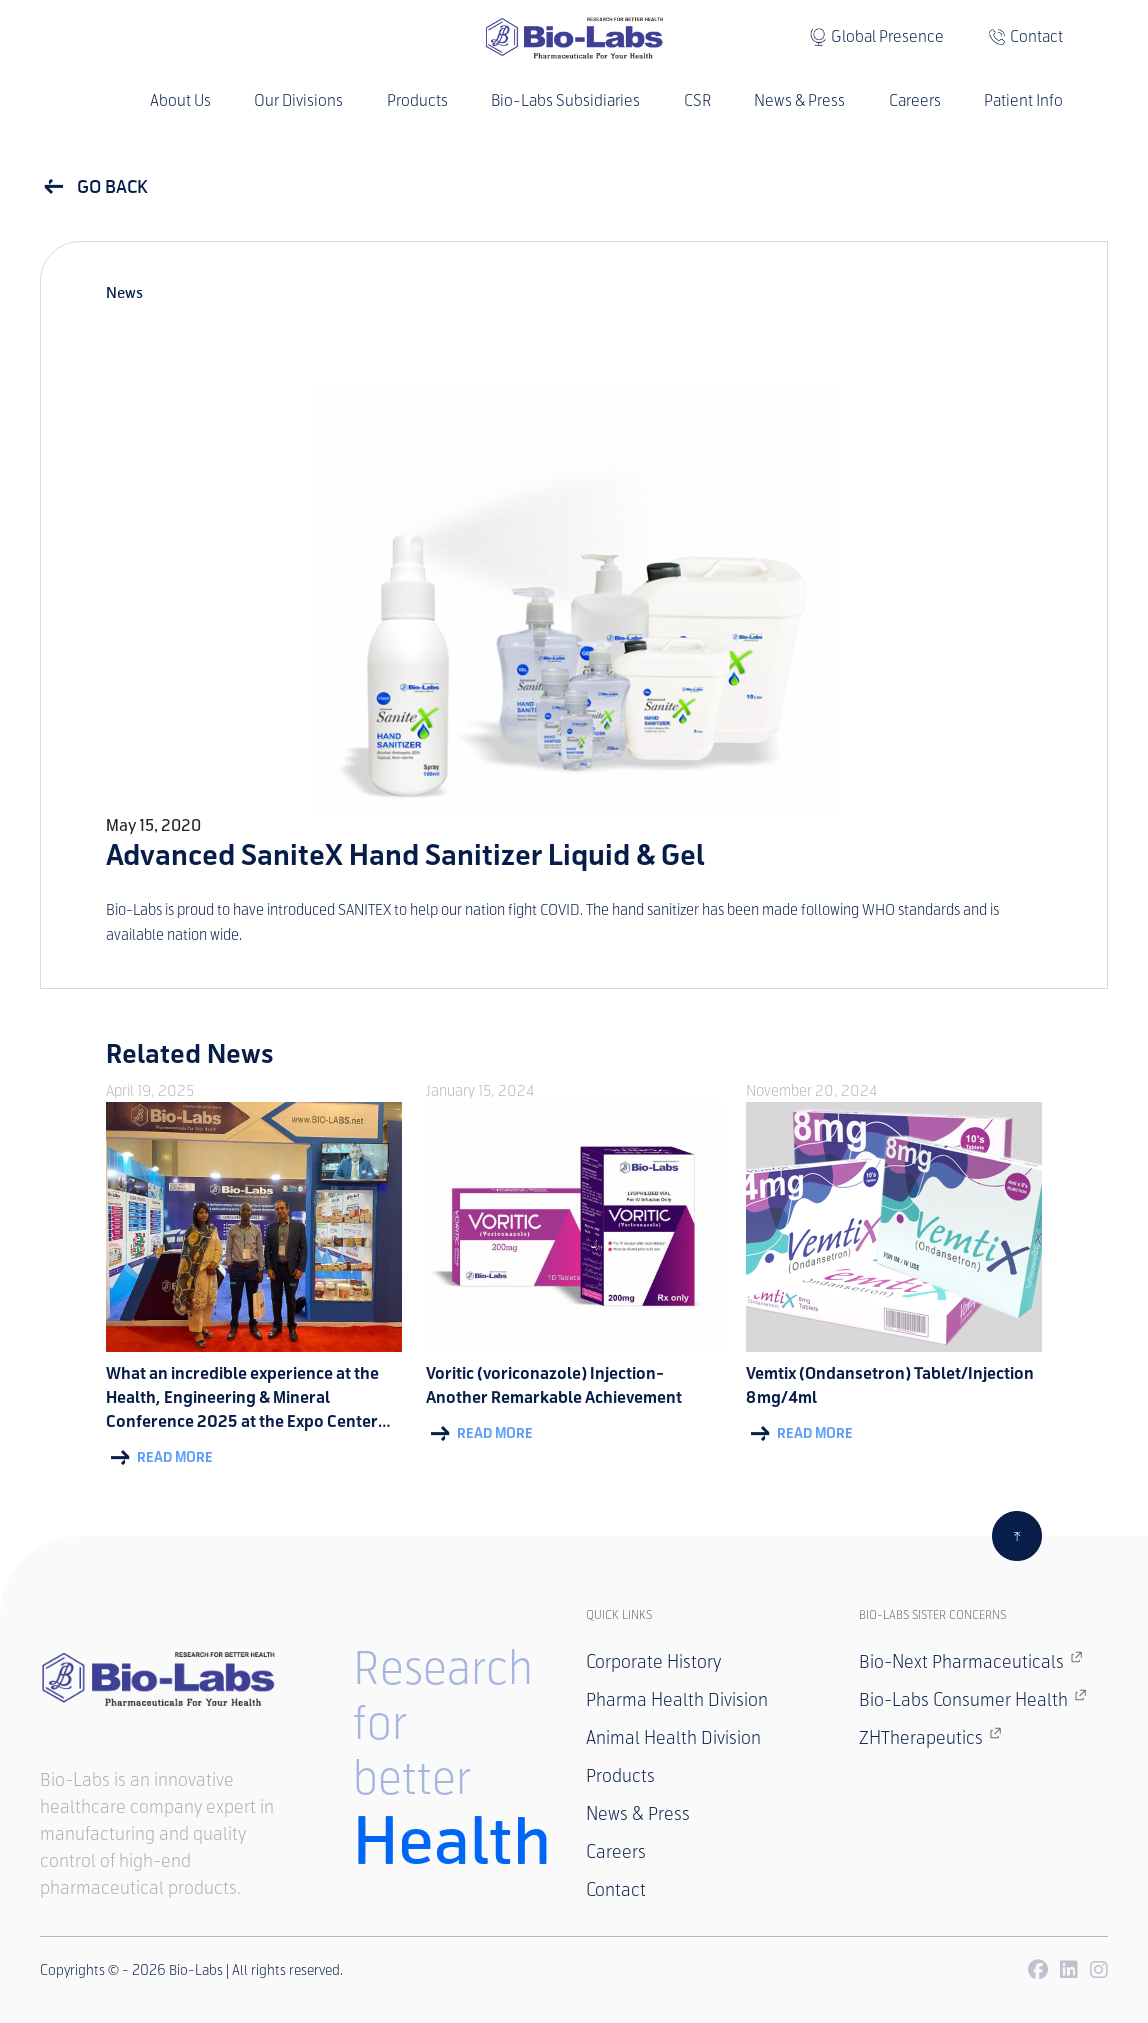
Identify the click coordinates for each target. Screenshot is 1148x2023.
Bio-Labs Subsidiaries (565, 100)
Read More (159, 1457)
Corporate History (653, 1662)
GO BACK (94, 186)
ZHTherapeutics (930, 1737)
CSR (697, 100)
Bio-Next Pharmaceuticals (971, 1661)
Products (417, 100)
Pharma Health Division (677, 1700)
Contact (1036, 36)
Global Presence (887, 36)
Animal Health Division (673, 1738)
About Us (180, 100)
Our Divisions (298, 100)
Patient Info (1023, 100)
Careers (915, 100)
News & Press (799, 100)
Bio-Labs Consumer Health (973, 1699)
